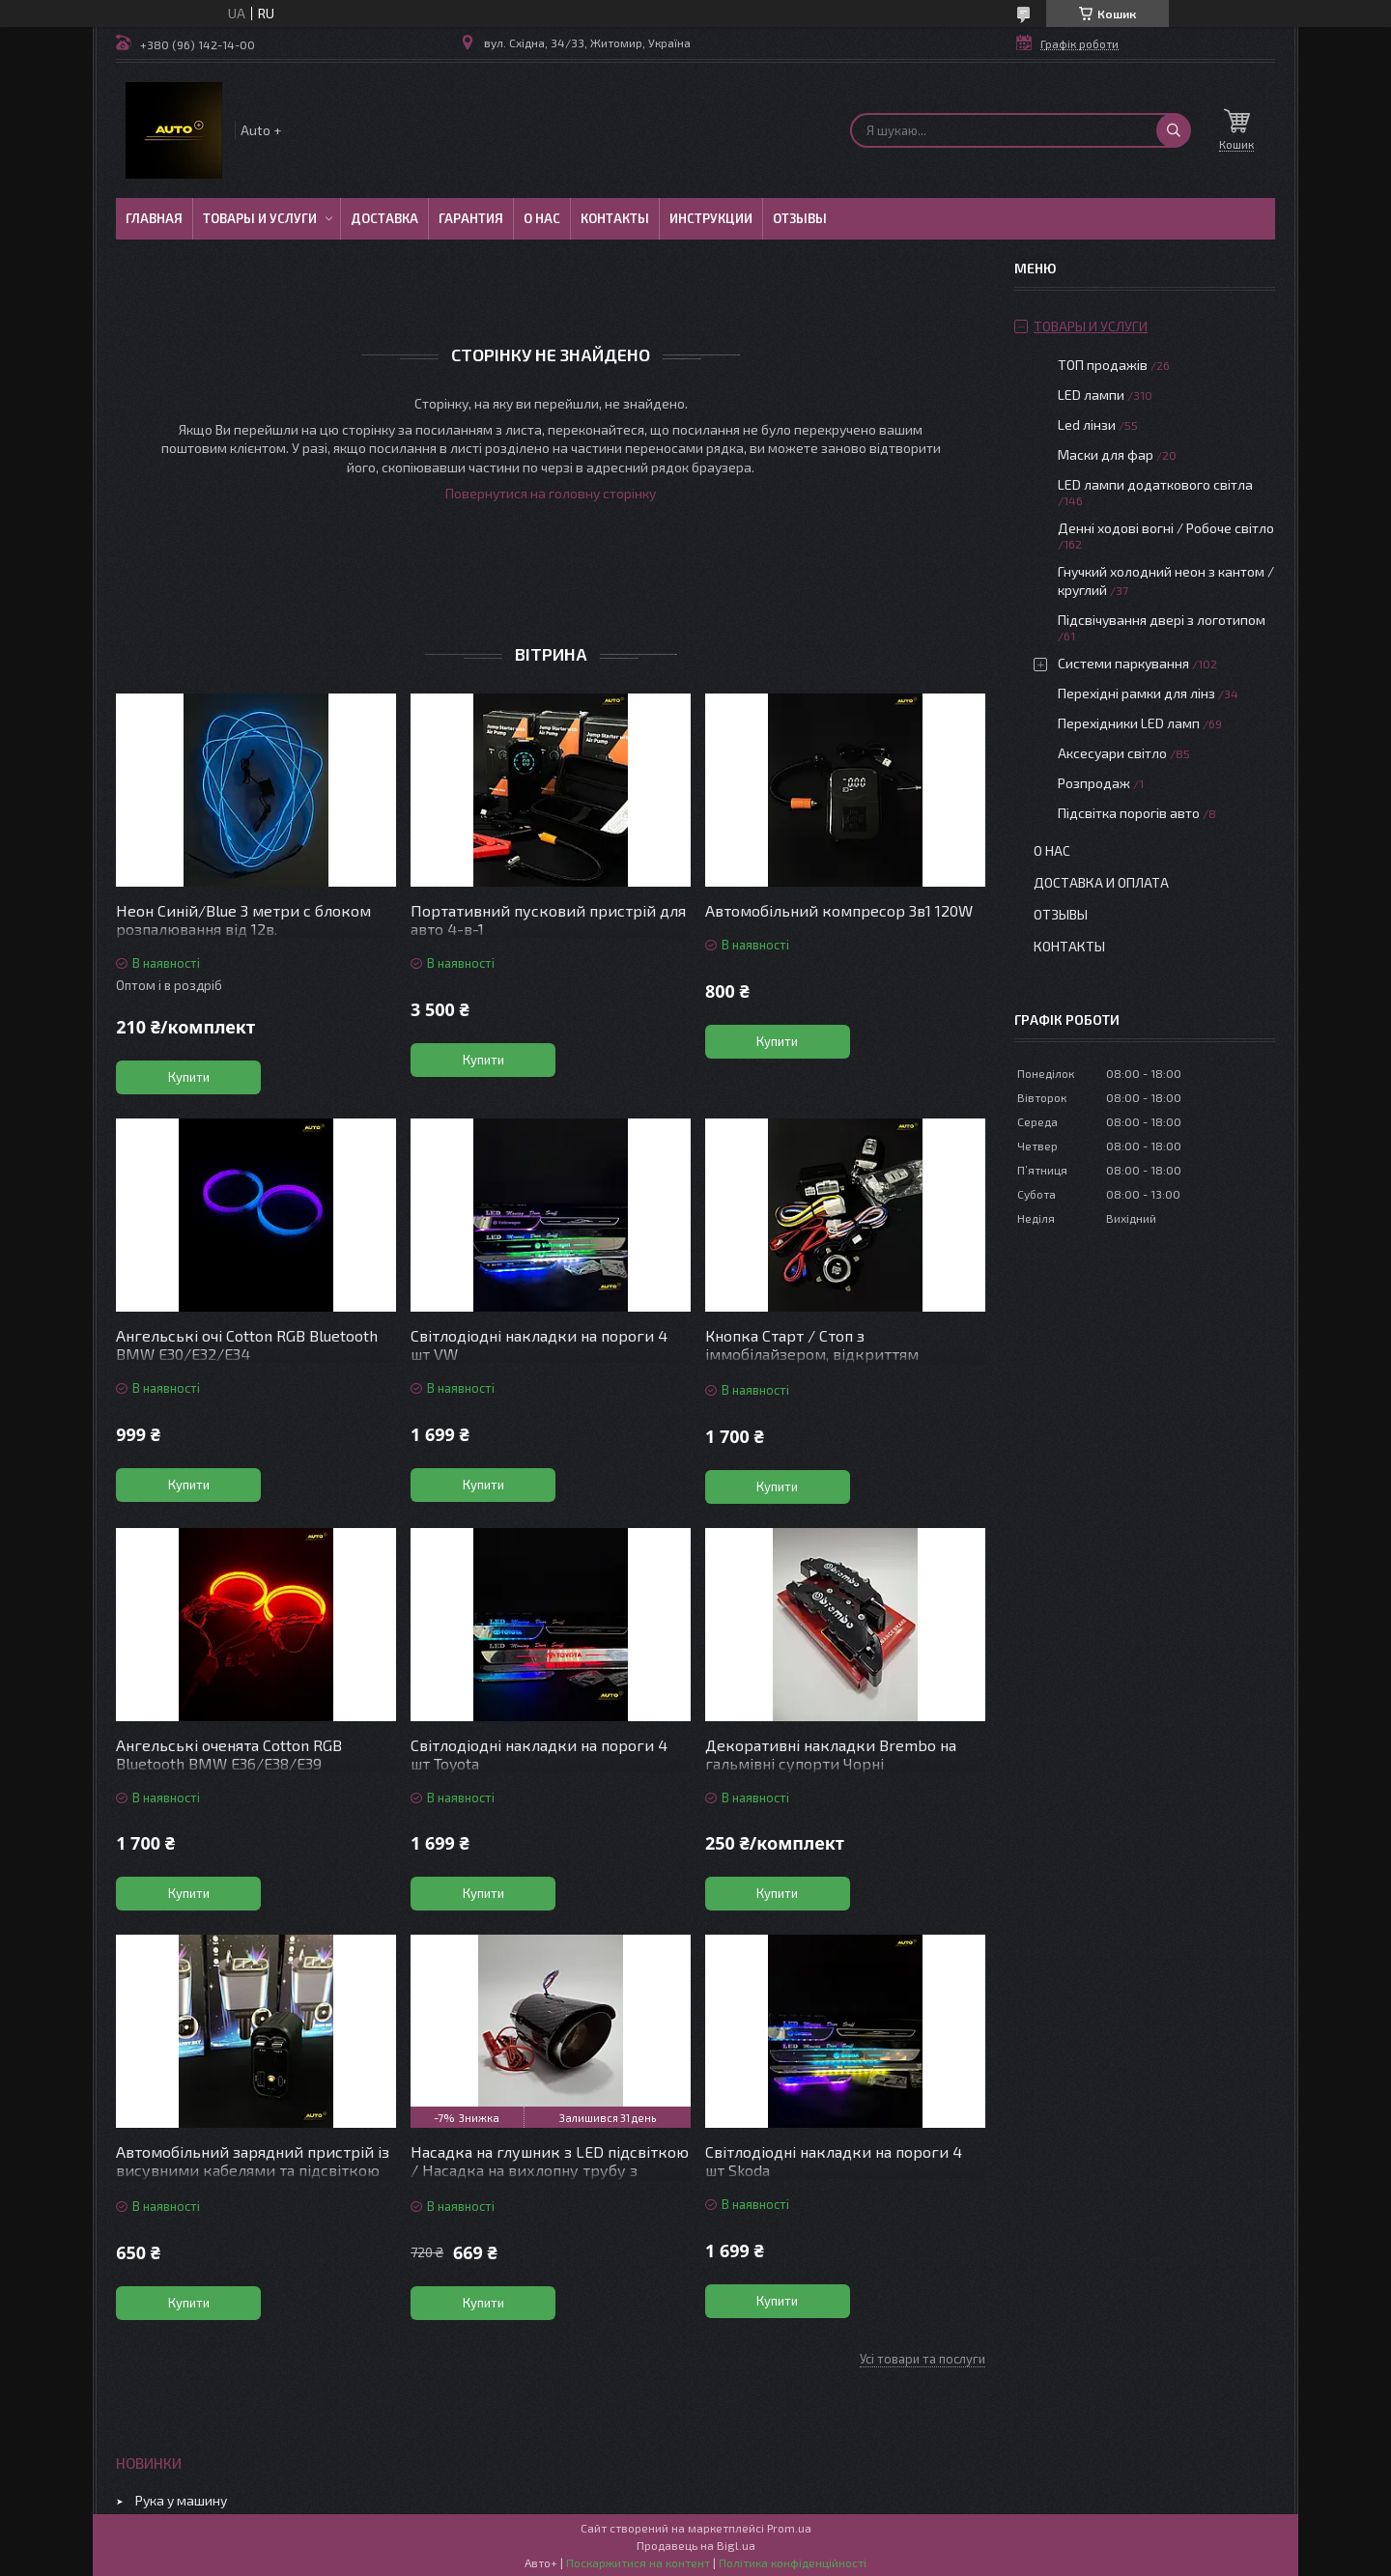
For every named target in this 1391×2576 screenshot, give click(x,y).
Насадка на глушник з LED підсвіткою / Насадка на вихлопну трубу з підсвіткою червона (550, 2169)
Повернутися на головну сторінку (550, 493)
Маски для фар (1105, 454)
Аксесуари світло (1112, 753)
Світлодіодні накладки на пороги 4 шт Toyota (539, 1754)
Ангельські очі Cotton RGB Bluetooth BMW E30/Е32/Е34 (247, 1344)
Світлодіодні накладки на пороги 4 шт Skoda (833, 2160)
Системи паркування (1123, 663)
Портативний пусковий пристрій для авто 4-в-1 (548, 919)
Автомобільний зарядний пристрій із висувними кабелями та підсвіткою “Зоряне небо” (252, 2169)
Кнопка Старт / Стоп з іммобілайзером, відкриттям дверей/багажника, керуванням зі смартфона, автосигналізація (832, 1363)
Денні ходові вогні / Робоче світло (1166, 528)
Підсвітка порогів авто (1129, 813)
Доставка (384, 218)
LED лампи (1091, 394)
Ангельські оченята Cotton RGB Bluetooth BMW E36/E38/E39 (229, 1754)
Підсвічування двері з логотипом (1161, 619)
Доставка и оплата (1101, 882)
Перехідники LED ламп (1129, 723)
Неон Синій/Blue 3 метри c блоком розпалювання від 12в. (243, 919)
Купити (189, 1077)
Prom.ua (789, 2527)
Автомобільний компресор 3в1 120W (839, 910)
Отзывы (800, 218)
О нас (542, 218)
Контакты (615, 218)
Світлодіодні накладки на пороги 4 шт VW (539, 1344)
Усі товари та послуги (922, 2358)
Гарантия (471, 218)
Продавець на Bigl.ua (696, 2545)
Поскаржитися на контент (638, 2562)
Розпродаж (1094, 783)
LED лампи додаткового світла (1155, 484)
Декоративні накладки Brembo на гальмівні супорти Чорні (830, 1754)
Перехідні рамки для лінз (1136, 693)
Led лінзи (1087, 424)
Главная (154, 218)
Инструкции (710, 218)
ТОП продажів (1103, 364)
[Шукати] (1173, 130)
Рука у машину (181, 2500)
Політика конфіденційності (792, 2562)
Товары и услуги (260, 218)
